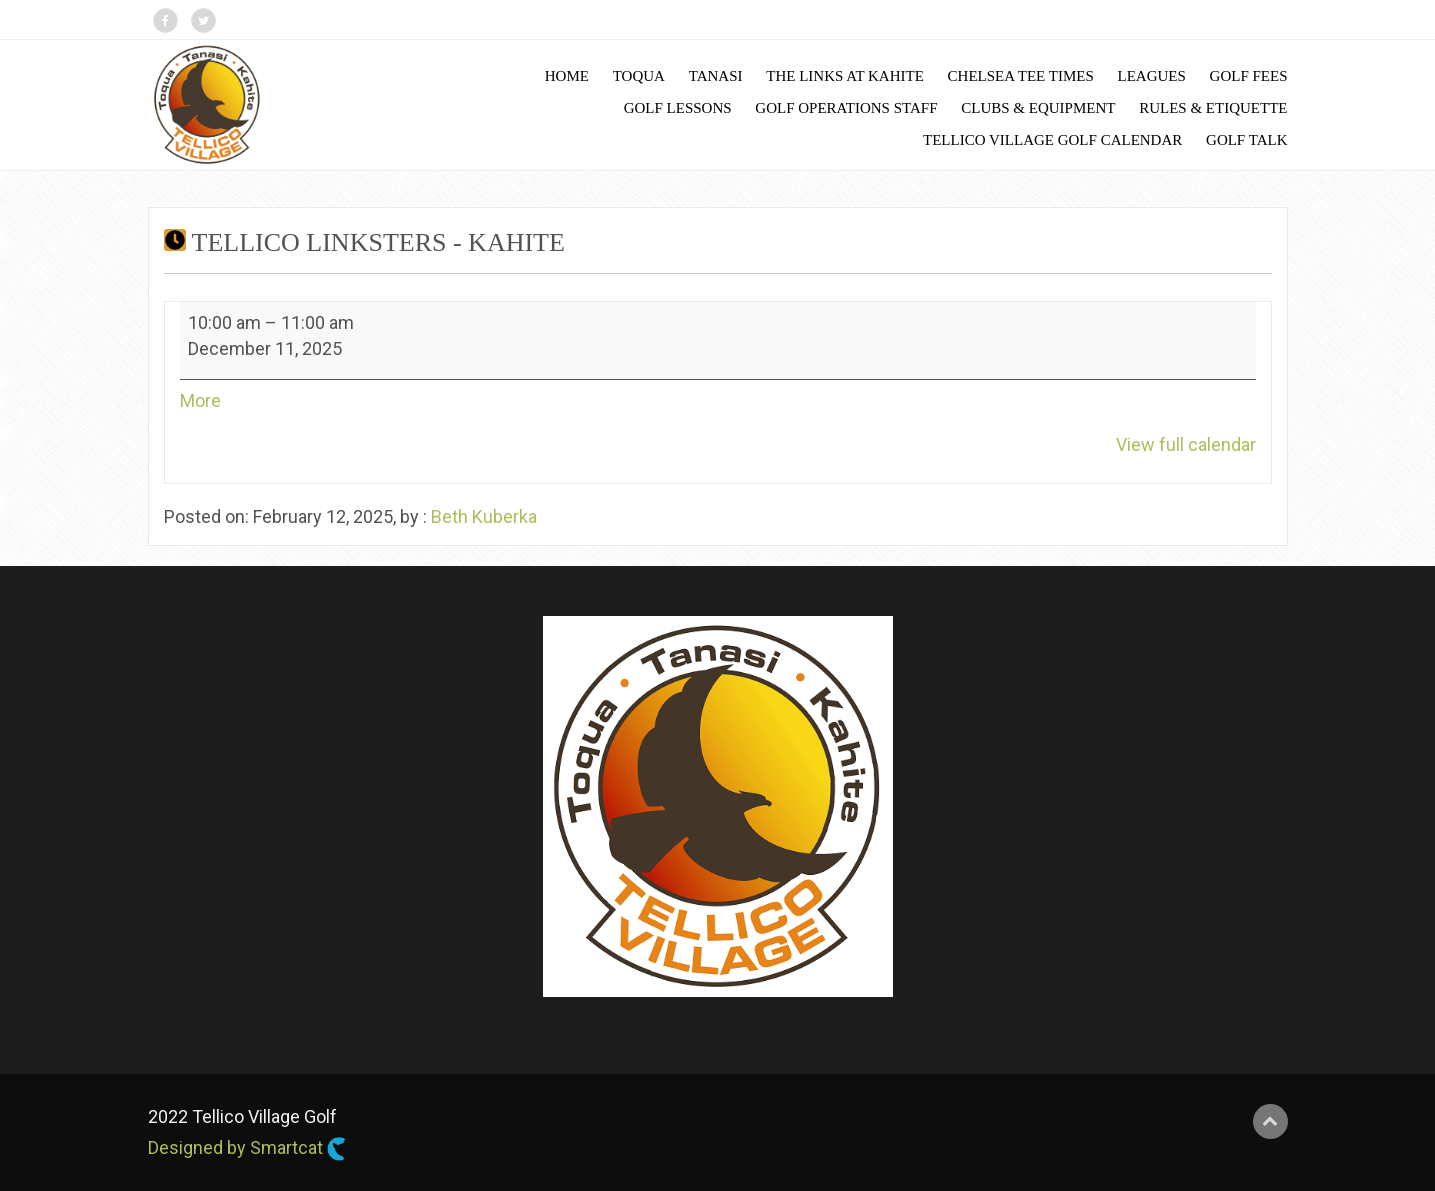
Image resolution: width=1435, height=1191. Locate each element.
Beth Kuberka (484, 516)
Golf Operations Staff (846, 108)
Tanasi (716, 76)
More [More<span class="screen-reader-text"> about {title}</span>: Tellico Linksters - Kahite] (200, 400)
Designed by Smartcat (247, 1149)
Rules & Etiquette (1213, 108)
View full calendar (1186, 444)
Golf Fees (1249, 76)
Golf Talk (1246, 140)
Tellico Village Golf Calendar (1052, 140)
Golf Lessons (678, 108)
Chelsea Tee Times (1021, 76)
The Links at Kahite (845, 76)
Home (567, 76)
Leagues (1151, 76)
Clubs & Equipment (1038, 108)
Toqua (639, 76)
